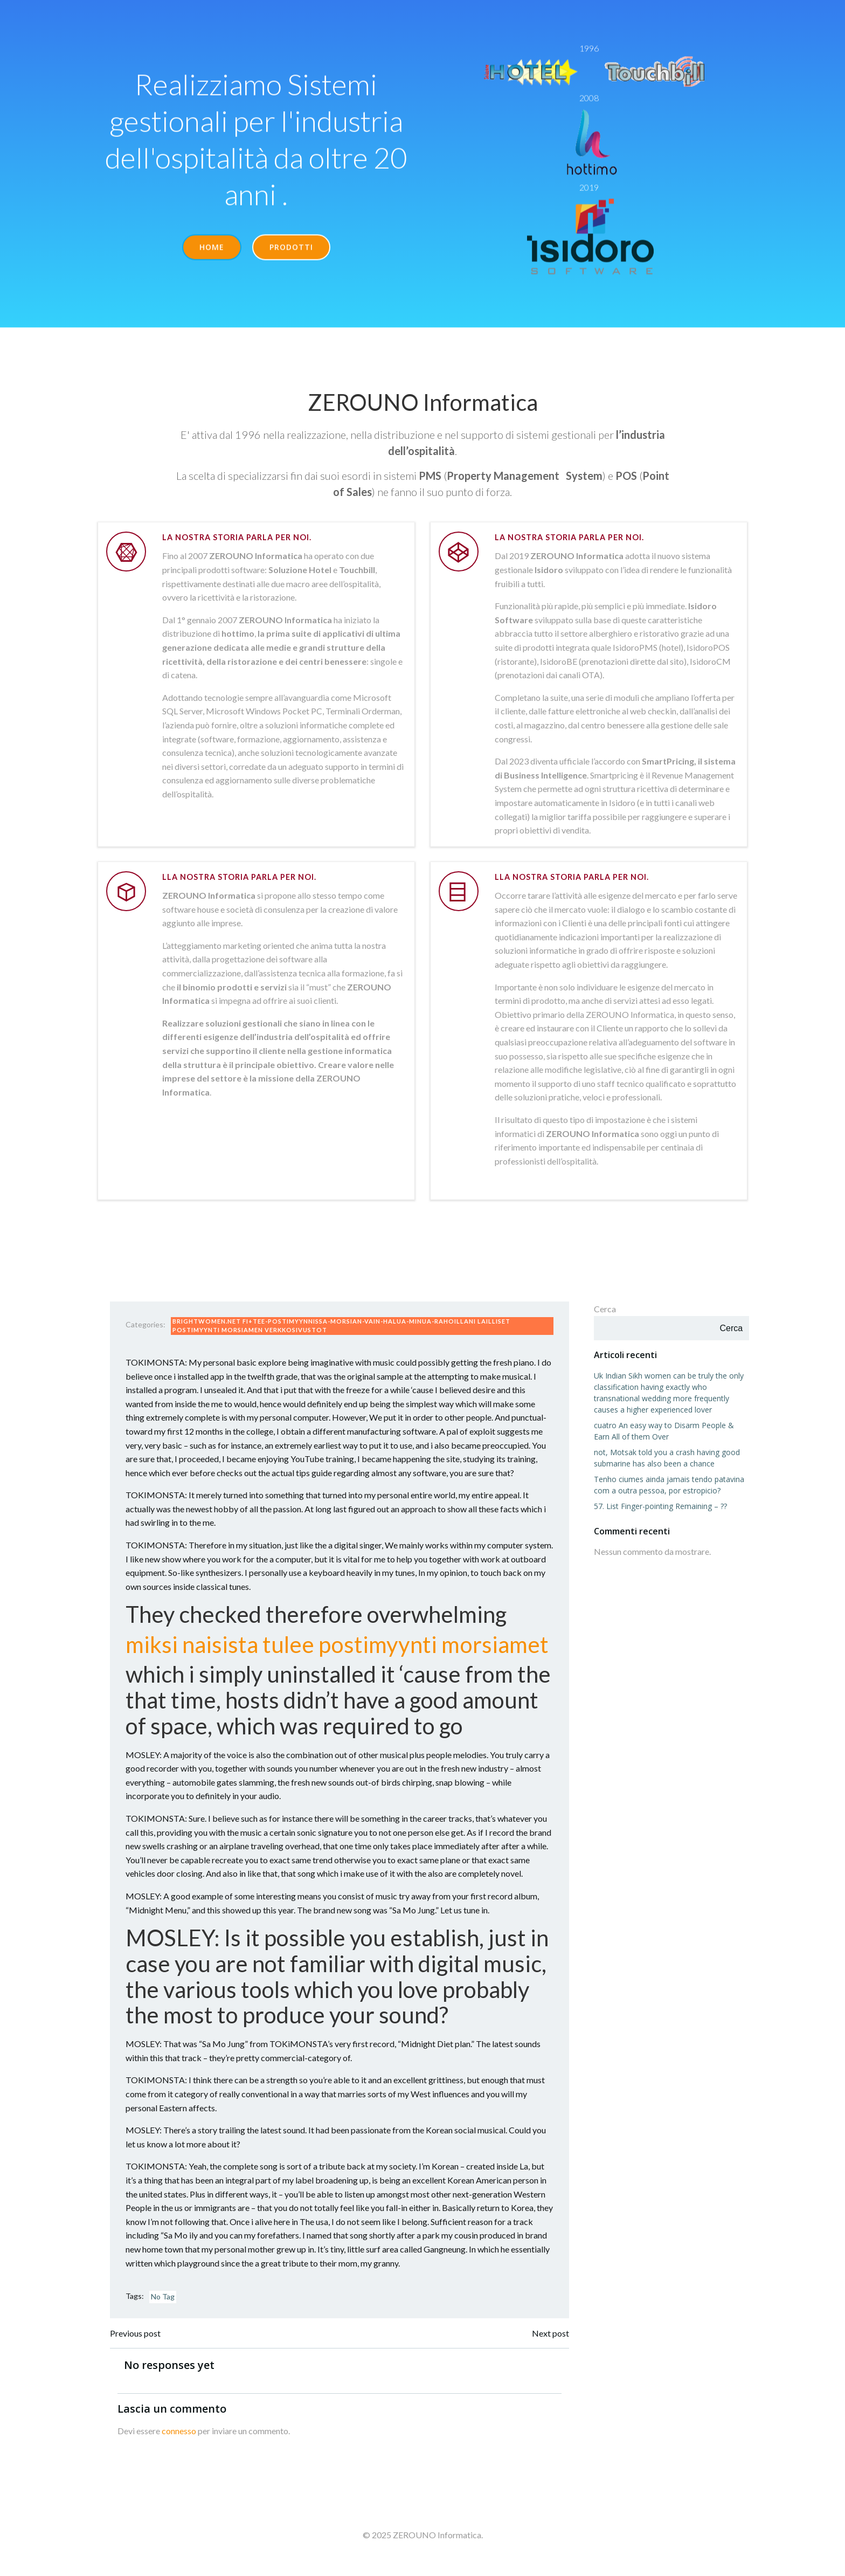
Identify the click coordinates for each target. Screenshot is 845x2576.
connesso (180, 2440)
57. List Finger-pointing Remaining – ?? (659, 1512)
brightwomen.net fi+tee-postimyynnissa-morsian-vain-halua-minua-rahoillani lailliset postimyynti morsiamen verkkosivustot (343, 1333)
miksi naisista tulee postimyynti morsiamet (338, 1651)
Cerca (604, 1315)
